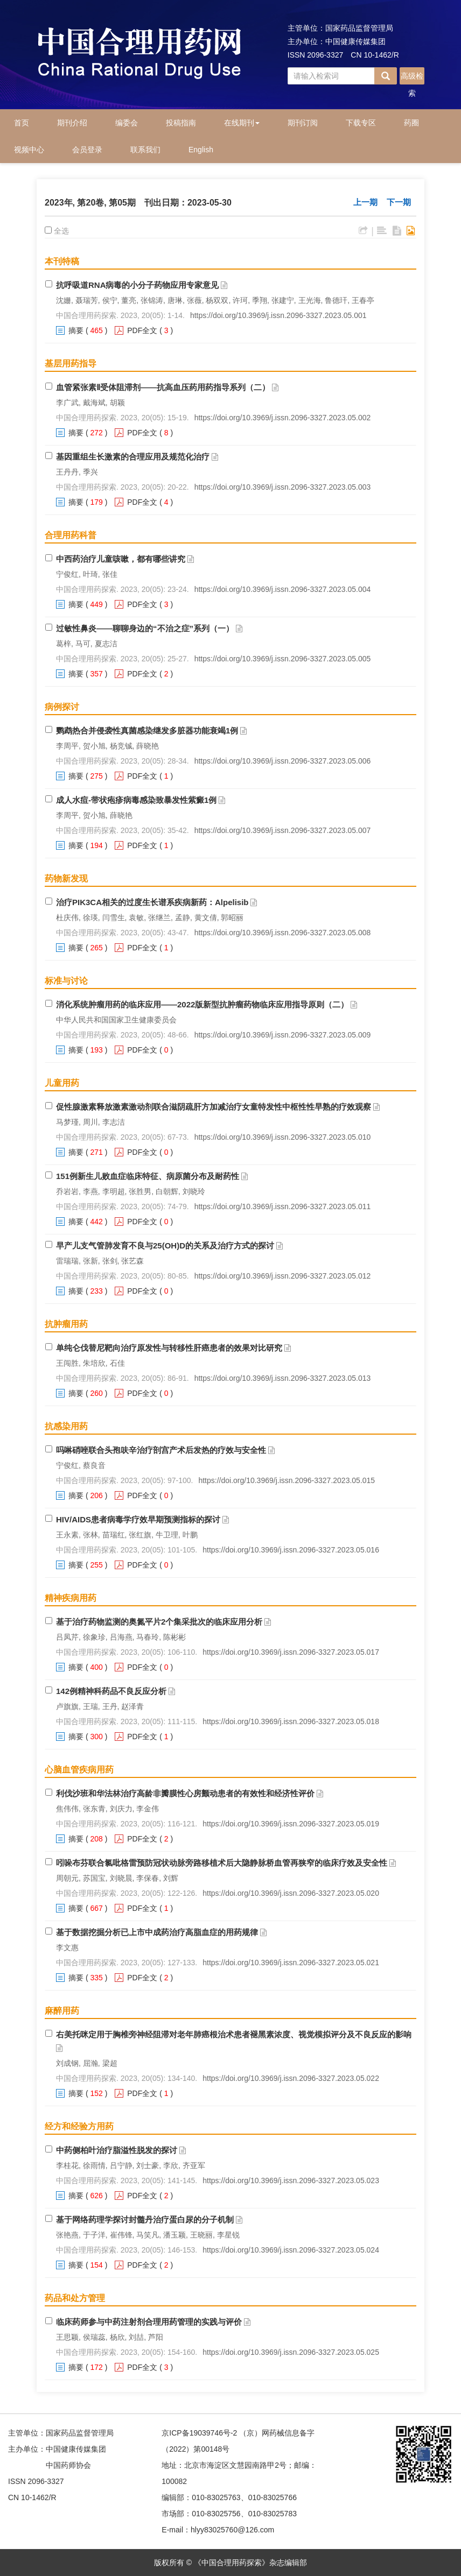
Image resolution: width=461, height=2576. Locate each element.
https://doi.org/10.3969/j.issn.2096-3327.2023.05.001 (278, 315)
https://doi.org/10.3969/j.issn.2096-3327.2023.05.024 (290, 2250)
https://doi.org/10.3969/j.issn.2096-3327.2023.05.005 (282, 658)
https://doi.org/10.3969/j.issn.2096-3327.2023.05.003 (282, 487)
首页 (21, 122)
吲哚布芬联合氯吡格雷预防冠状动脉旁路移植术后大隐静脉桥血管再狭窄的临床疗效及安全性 (221, 1862)
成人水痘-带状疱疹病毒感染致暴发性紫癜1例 (136, 799)
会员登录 (87, 149)
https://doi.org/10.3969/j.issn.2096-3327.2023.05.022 (290, 2078)
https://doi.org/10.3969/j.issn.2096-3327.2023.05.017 (290, 1652)
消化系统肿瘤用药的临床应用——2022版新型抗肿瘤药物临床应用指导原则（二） (202, 1004)
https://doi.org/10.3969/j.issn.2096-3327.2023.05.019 (290, 1823)
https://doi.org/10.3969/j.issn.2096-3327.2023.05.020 (290, 1893)
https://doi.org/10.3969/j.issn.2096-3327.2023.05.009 (282, 1035)
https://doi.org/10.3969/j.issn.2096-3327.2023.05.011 (282, 1206)
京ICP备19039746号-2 (199, 2433)
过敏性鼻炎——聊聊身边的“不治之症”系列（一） (145, 628)
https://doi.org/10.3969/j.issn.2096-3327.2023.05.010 (282, 1137)
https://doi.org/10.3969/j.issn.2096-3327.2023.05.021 (290, 1962)
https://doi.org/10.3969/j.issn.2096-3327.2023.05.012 (282, 1276)
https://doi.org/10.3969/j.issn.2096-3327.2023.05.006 (282, 761)
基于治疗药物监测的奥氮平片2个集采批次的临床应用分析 (159, 1621)
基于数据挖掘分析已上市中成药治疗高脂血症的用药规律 (157, 1932)
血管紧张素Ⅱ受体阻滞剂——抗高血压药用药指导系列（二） (163, 387)
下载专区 (361, 122)
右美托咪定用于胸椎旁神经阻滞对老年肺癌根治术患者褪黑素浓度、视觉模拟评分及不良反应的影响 (233, 2034)
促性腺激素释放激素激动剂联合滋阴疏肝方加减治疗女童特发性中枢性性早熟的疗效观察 (213, 1106)
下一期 (399, 202)
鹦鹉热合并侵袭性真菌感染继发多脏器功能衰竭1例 (147, 730)
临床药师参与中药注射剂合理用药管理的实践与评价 (149, 2321)
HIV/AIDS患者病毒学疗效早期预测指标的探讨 (138, 1519)
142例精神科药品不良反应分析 (111, 1691)
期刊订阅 (303, 122)
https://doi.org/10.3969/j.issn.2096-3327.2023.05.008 (282, 932)
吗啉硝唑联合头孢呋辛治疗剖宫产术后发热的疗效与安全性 (161, 1450)
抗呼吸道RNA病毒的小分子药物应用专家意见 (137, 285)
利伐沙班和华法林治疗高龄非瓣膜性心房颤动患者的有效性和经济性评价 (185, 1793)
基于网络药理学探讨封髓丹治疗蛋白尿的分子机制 (145, 2219)
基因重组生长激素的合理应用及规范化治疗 (132, 456)
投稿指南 (181, 122)
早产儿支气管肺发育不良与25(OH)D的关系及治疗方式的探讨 (165, 1245)
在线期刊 (242, 122)
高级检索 (412, 78)
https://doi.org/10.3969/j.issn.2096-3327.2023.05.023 (290, 2180)
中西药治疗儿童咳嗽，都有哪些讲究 (120, 558)
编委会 (126, 122)
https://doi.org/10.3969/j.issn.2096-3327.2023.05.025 (290, 2352)
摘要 (75, 330)
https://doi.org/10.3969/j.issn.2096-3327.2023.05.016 (290, 1549)
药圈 (411, 122)
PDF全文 (142, 330)
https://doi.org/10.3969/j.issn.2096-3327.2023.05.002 (282, 417)
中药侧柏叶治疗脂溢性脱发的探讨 (116, 2150)
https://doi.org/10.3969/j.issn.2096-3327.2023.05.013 (282, 1378)
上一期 (365, 202)
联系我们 (145, 149)
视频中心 (29, 149)
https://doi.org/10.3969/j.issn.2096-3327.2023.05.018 (290, 1721)
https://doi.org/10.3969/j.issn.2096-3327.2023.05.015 (286, 1480)
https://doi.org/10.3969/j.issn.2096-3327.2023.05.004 (282, 589)
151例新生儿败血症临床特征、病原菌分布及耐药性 (147, 1176)
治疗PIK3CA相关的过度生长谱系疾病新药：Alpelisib (152, 902)
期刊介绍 (72, 122)
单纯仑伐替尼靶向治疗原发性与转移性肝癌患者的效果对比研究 (169, 1347)
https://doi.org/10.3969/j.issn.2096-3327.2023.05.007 (282, 830)
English (200, 149)
